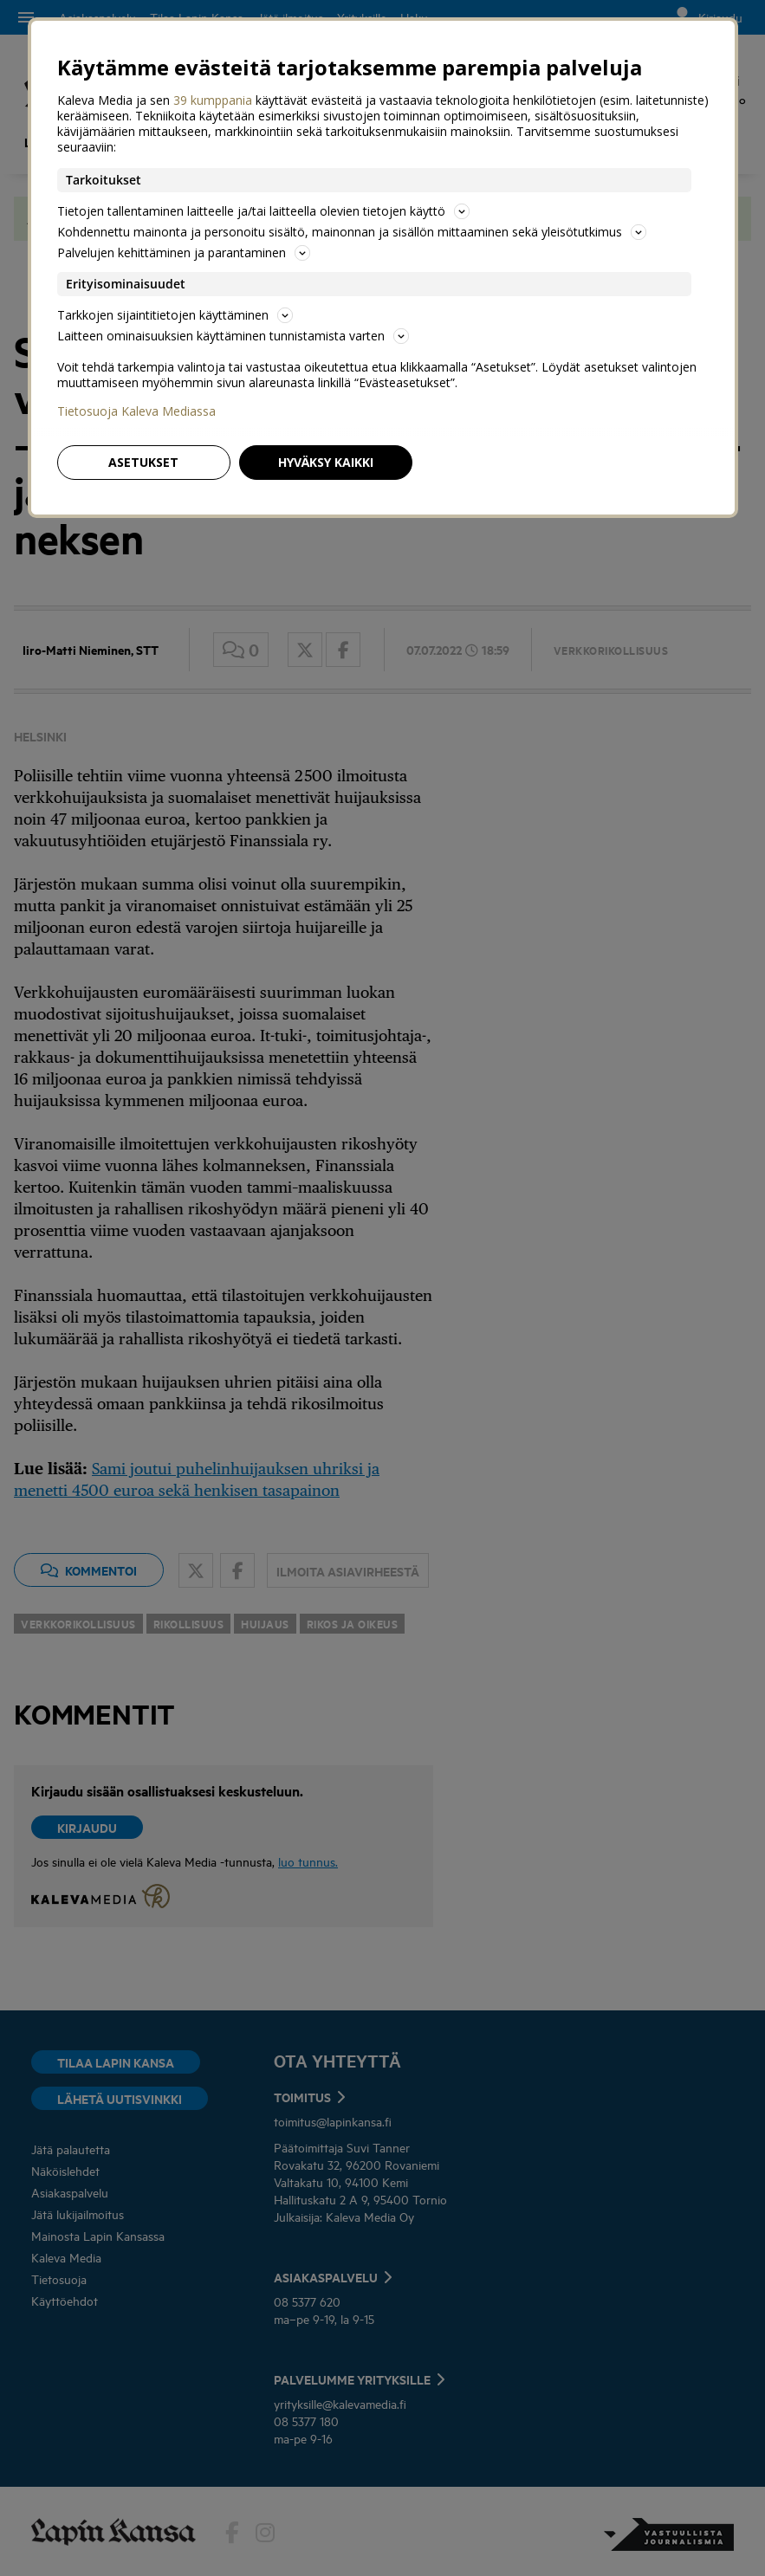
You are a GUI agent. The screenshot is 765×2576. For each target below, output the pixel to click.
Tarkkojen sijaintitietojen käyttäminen (175, 315)
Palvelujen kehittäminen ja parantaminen (183, 252)
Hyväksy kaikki (325, 462)
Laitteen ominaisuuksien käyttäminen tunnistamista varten (233, 335)
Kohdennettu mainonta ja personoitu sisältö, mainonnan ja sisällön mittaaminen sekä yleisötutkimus (351, 231)
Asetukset (143, 462)
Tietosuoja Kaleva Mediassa (136, 411)
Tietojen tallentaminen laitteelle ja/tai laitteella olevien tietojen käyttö (263, 211)
